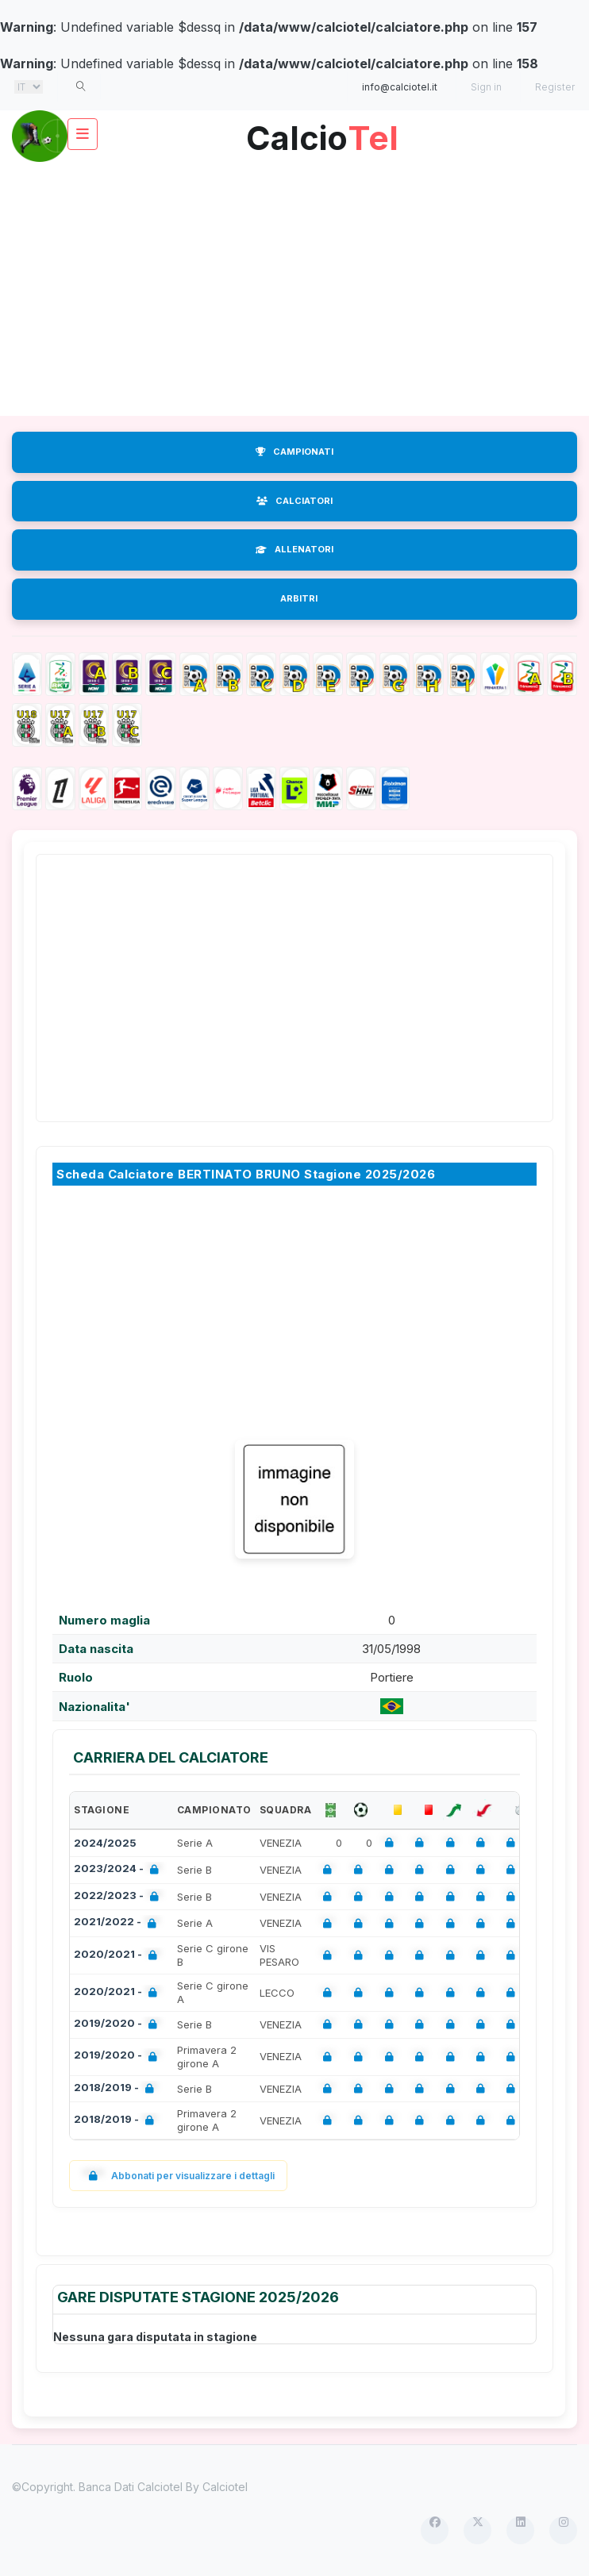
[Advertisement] (294, 289)
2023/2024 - (119, 1870)
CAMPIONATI (294, 451)
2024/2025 (105, 1842)
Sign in (486, 87)
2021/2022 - (118, 1923)
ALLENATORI (294, 549)
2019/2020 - (119, 2025)
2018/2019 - (117, 2089)
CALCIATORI (294, 500)
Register (555, 87)
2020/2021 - (119, 1955)
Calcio (322, 132)
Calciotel (225, 2486)
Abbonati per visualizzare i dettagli (178, 2175)
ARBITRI (299, 598)
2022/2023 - (119, 1897)
